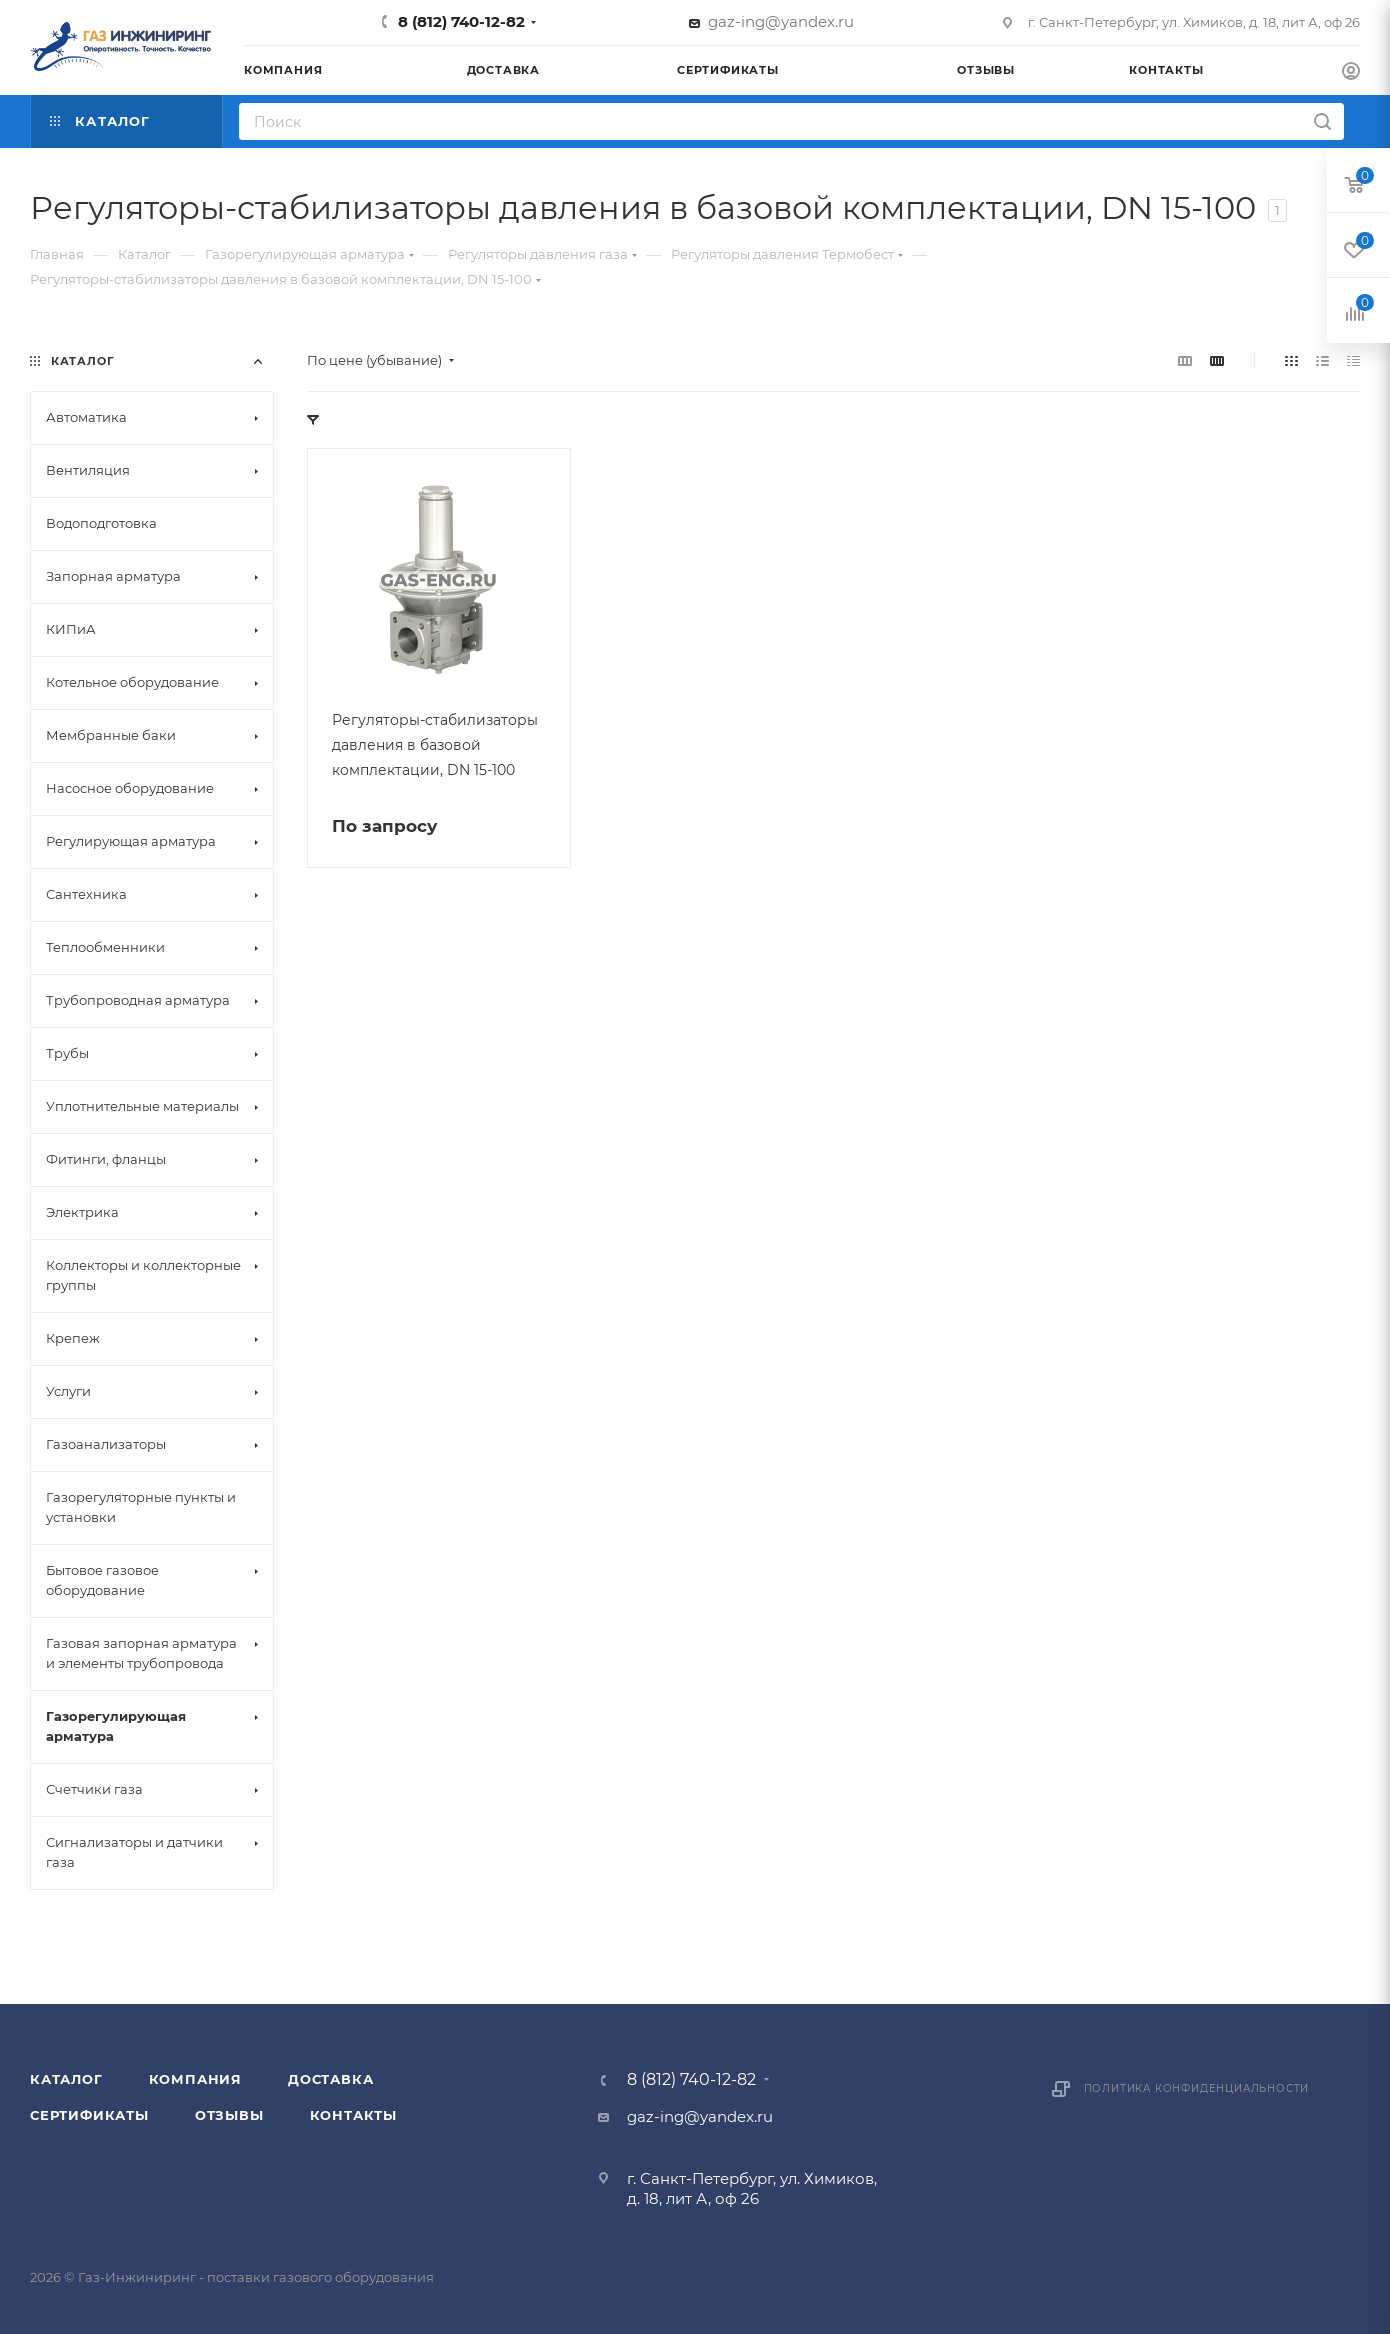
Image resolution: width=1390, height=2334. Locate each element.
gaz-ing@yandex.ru (781, 21)
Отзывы (229, 2115)
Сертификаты (89, 2115)
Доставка (330, 2079)
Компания (195, 2079)
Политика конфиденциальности (1197, 2088)
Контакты (353, 2115)
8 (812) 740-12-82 (461, 21)
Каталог (66, 2079)
